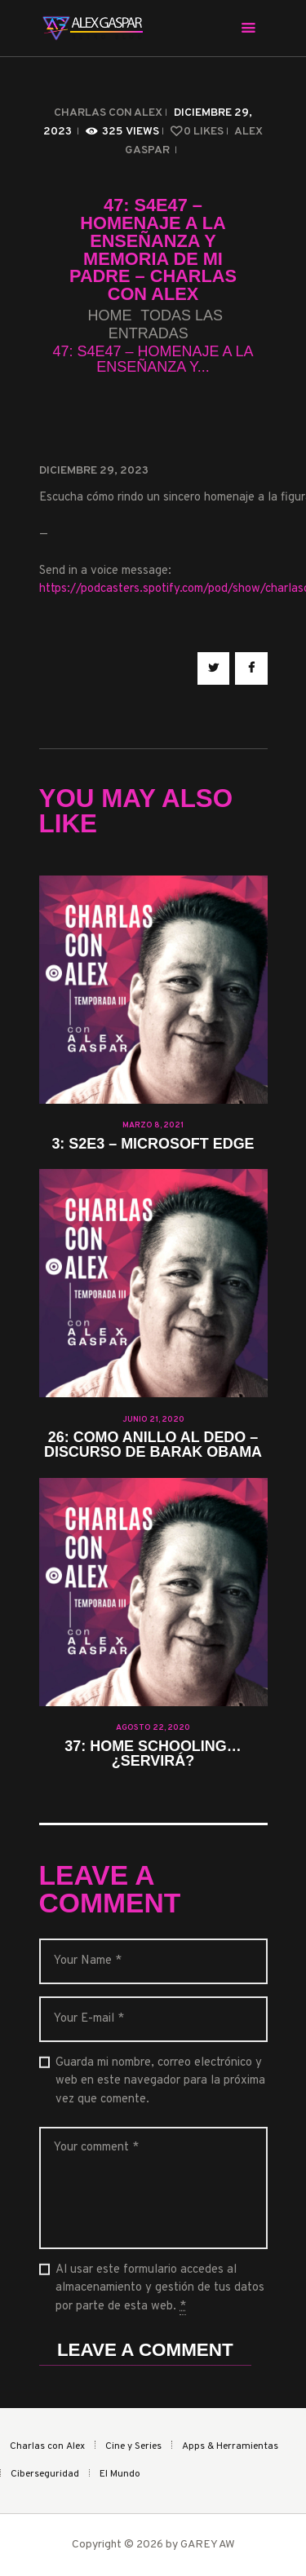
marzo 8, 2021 (153, 1125)
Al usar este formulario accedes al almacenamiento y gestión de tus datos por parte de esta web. (159, 2288)
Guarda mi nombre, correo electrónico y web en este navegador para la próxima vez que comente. (160, 2081)
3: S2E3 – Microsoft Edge (152, 1144)
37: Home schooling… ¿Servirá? (152, 1754)
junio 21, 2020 (153, 1419)
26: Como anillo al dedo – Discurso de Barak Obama (153, 1445)
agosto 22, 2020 (153, 1727)
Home (109, 316)
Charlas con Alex (108, 113)
